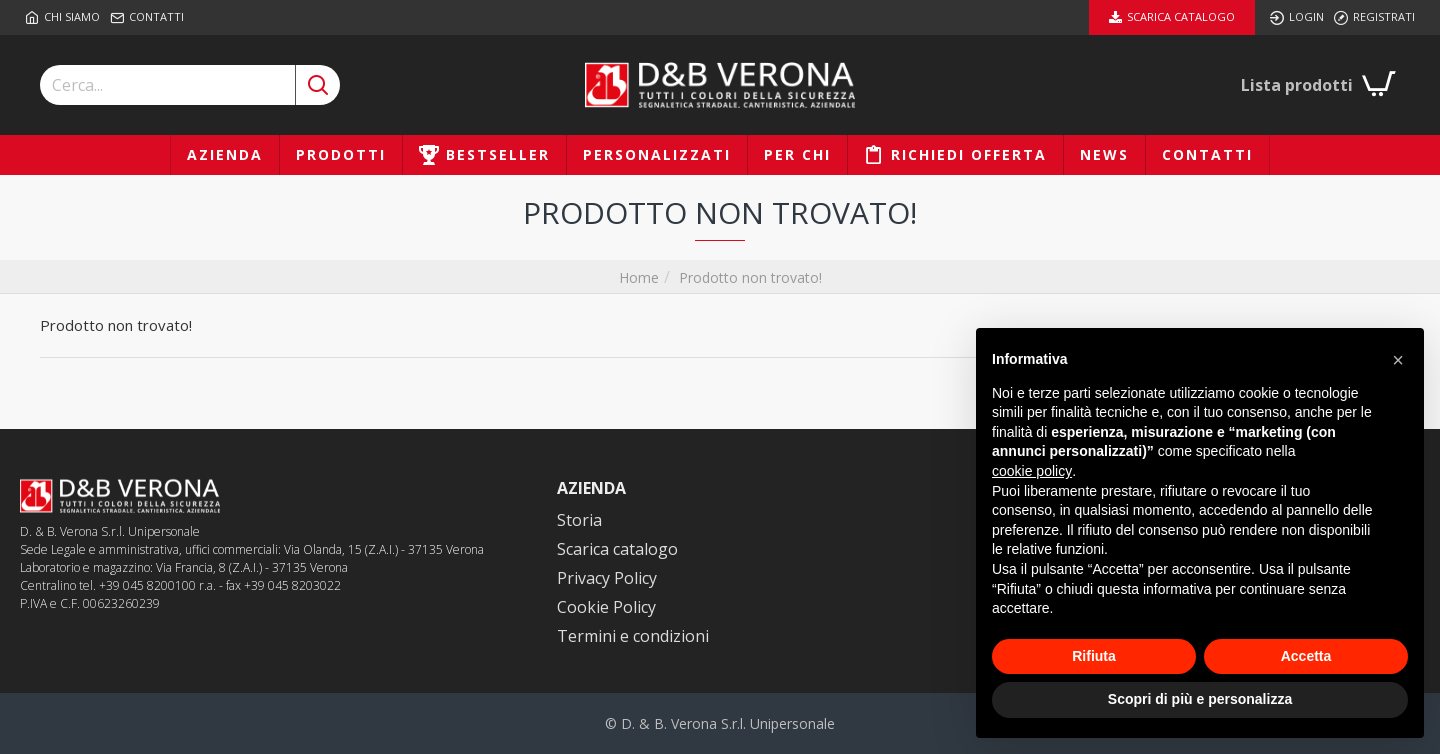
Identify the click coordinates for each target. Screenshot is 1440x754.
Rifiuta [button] (1094, 656)
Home (639, 277)
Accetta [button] (1306, 656)
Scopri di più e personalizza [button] (1200, 699)
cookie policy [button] (1032, 471)
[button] (1398, 360)
